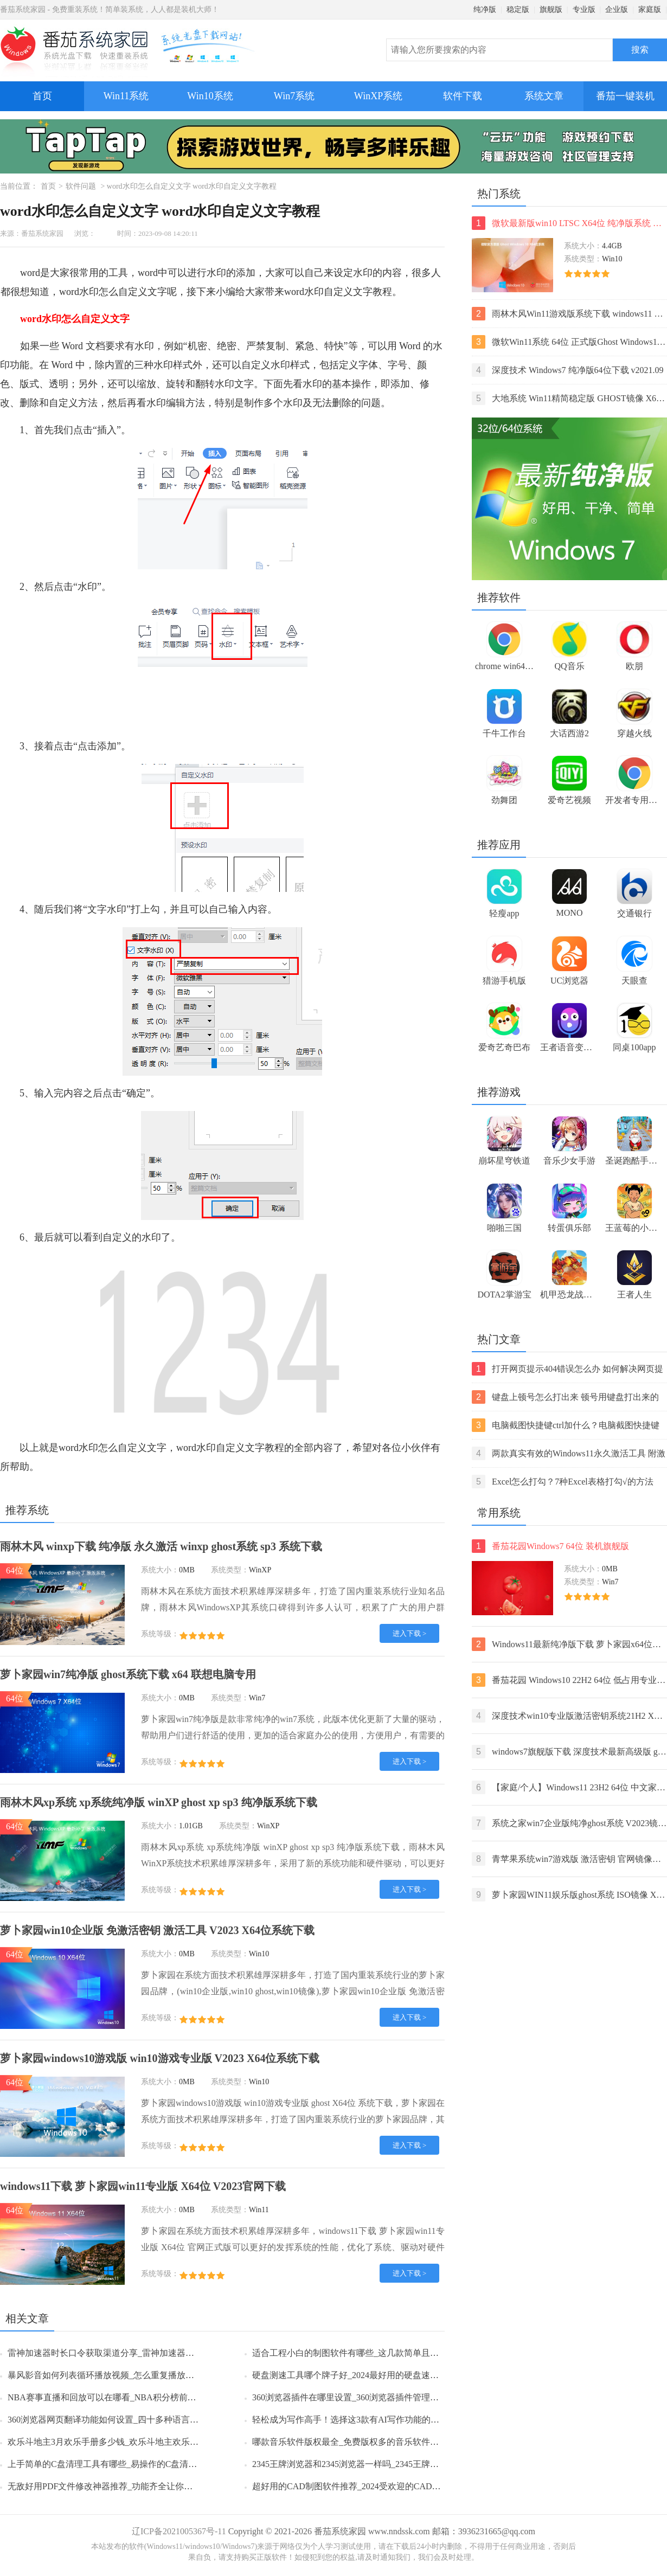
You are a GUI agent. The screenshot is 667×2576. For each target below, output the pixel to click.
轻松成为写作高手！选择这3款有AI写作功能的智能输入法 (363, 2419)
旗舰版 (551, 9)
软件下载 (462, 96)
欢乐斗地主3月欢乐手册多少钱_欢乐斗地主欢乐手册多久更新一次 (133, 2441)
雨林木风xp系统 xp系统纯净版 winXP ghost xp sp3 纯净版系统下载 (158, 1802)
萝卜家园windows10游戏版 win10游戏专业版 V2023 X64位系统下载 (159, 2058)
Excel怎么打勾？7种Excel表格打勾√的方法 (562, 1481)
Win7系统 (294, 96)
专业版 (584, 9)
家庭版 (649, 9)
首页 (42, 96)
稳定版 (517, 9)
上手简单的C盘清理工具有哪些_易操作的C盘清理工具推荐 (120, 2464)
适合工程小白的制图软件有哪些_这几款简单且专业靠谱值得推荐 (375, 2352)
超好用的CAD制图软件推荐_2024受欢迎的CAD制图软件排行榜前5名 (383, 2486)
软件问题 (81, 186)
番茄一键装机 (629, 91)
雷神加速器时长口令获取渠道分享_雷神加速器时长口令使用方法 (131, 2352)
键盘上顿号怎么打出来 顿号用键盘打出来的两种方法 (565, 1397)
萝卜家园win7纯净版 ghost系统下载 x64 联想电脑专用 (128, 1674)
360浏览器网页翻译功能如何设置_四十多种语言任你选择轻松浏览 (133, 2419)
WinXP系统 (378, 96)
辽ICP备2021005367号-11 (179, 2531)
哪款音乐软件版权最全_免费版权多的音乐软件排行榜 (354, 2441)
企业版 (616, 9)
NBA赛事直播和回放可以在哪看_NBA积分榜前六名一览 (115, 2397)
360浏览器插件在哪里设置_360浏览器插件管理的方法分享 (362, 2397)
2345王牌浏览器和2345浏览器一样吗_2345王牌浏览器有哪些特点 (375, 2464)
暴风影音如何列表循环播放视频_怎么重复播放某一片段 (114, 2375)
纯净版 (484, 9)
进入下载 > (410, 1633)
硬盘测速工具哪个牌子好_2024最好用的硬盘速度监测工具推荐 (371, 2375)
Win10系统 (210, 96)
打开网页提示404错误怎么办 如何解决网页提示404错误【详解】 (567, 1369)
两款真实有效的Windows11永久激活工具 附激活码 (568, 1453)
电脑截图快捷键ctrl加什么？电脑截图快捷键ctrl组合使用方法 (565, 1425)
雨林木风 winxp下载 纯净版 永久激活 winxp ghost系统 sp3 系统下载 (161, 1546)
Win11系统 (126, 96)
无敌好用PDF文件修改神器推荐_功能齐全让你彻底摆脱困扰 (122, 2486)
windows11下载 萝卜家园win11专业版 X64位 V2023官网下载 (143, 2186)
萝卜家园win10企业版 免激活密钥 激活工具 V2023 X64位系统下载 (157, 1930)
